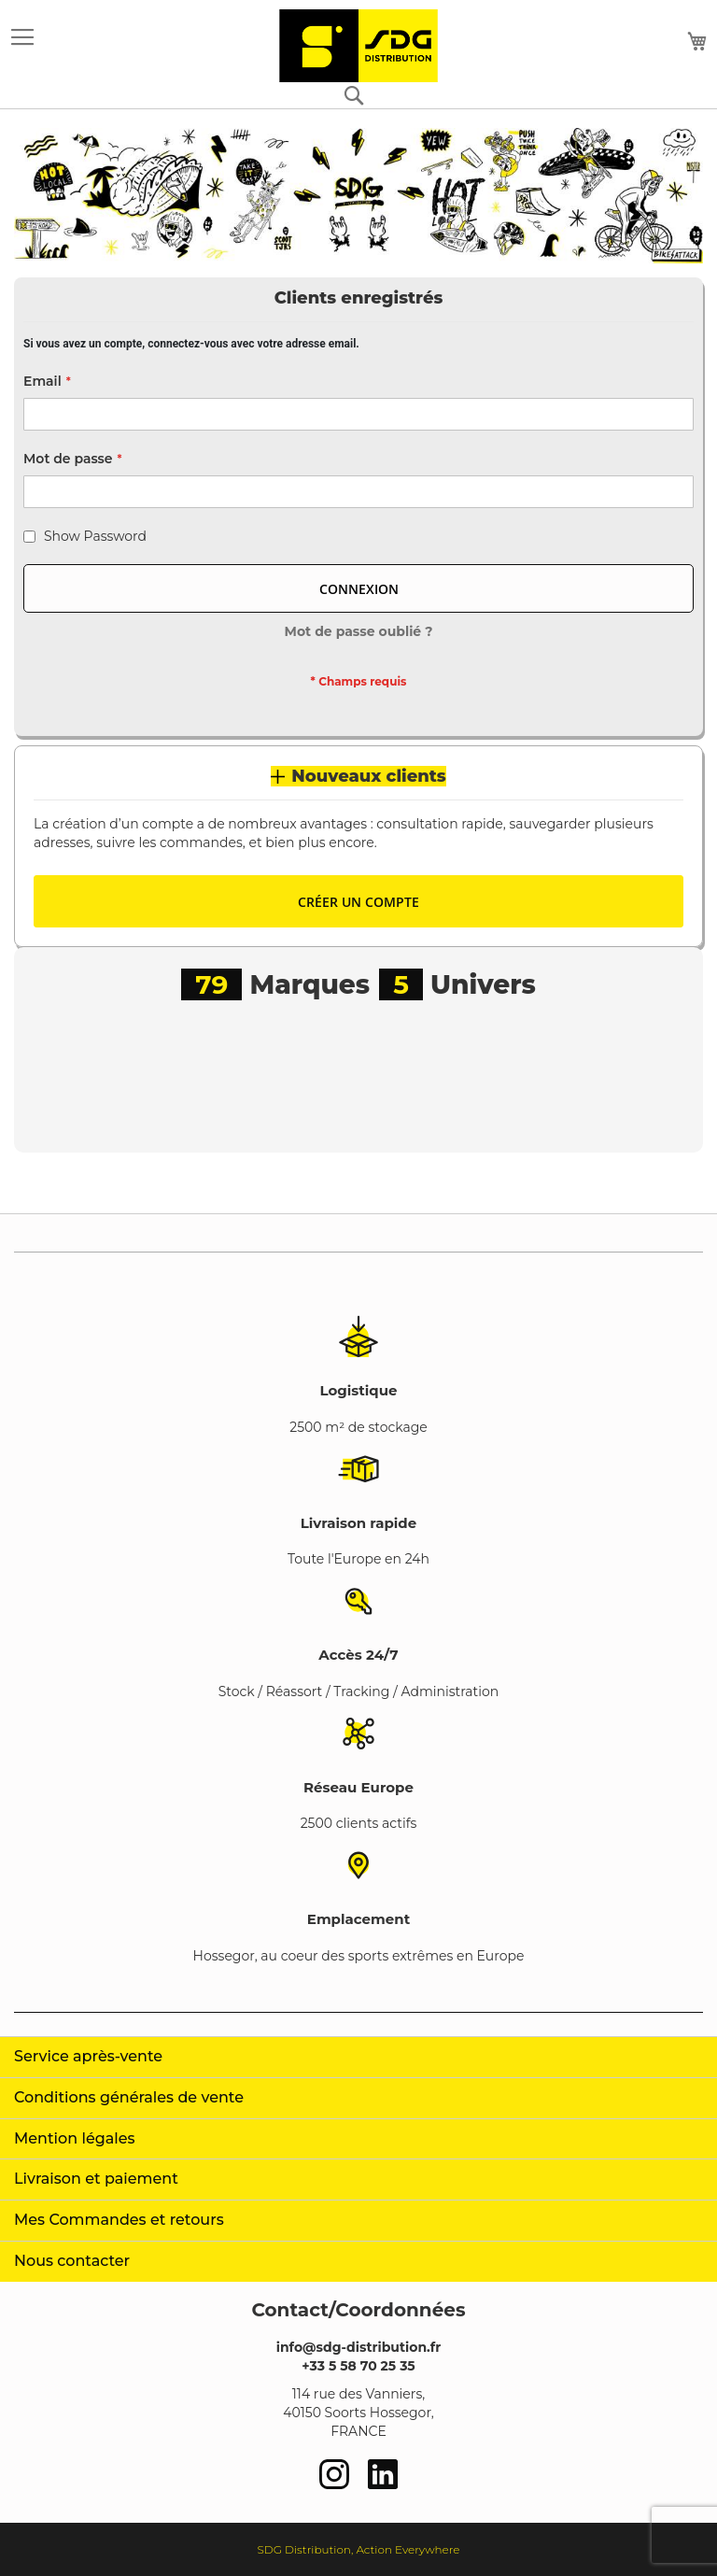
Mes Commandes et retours (119, 2220)
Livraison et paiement (96, 2178)
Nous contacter (72, 2261)
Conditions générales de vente (129, 2097)
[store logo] (358, 45)
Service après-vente (88, 2056)
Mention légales (74, 2138)
